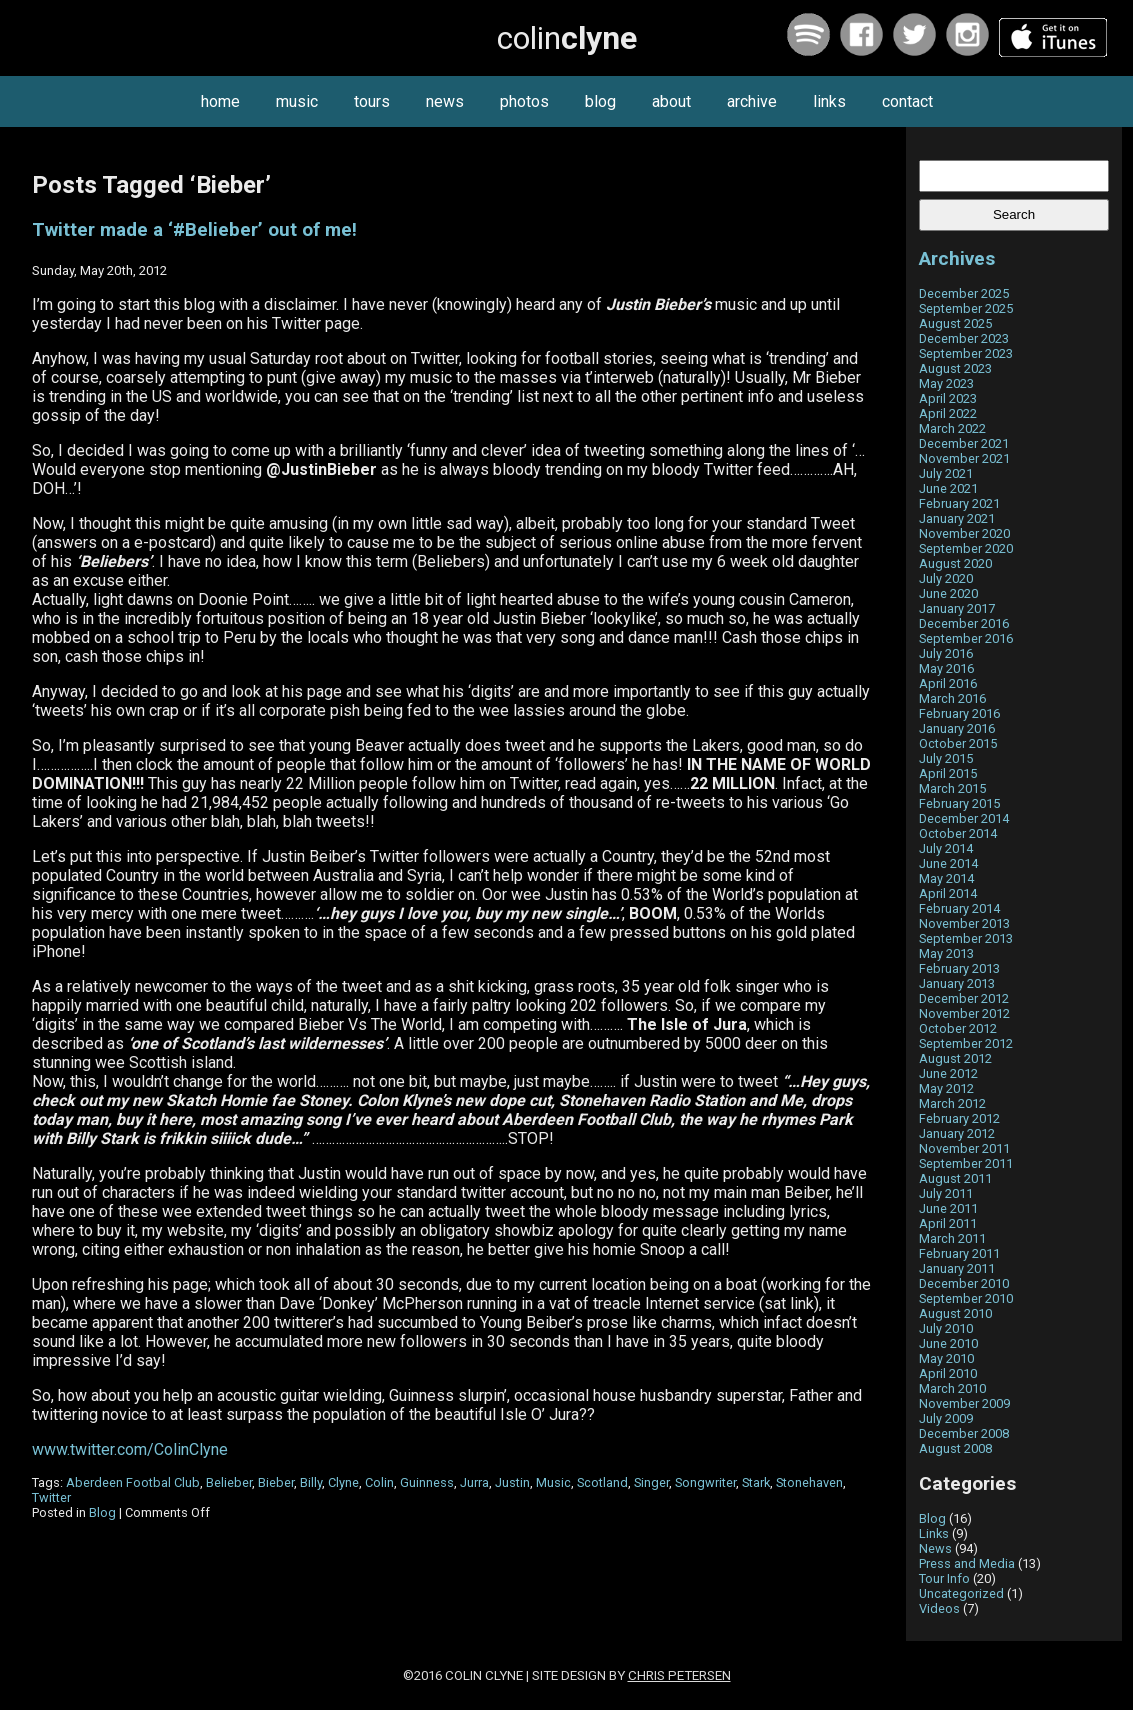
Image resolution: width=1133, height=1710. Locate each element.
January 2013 (957, 983)
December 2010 (964, 1283)
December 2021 (964, 443)
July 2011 (946, 1193)
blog (600, 101)
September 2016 (966, 638)
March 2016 (952, 698)
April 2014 (948, 893)
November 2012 (964, 1013)
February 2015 (959, 803)
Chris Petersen (679, 1675)
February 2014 (959, 908)
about (671, 101)
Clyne (343, 1482)
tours (372, 101)
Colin (379, 1482)
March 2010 (952, 1388)
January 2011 (957, 1268)
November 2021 (964, 458)
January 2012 (957, 1133)
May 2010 (946, 1358)
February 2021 (959, 503)
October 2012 (958, 1028)
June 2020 (948, 593)
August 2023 (955, 368)
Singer (651, 1482)
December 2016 (964, 623)
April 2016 (948, 683)
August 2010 (955, 1313)
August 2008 (955, 1448)
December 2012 (964, 998)
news (445, 101)
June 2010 (948, 1343)
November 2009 (964, 1403)
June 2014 (948, 863)
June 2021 (948, 488)
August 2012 (955, 1058)
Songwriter (705, 1482)
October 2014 (958, 833)
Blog (102, 1512)
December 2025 (964, 293)
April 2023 (948, 398)
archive (752, 101)
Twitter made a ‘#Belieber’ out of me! (194, 230)
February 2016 (959, 713)
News (935, 1548)
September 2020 (966, 548)
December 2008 (964, 1433)
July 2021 (946, 473)
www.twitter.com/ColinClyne (130, 1449)
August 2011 (955, 1178)
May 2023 (946, 383)
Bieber (276, 1482)
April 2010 (948, 1373)
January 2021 (957, 518)
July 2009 (946, 1418)
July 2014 (946, 848)
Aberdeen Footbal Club (133, 1482)
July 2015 (946, 758)
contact (907, 101)
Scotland (602, 1482)
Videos (939, 1608)
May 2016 (946, 668)
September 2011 (966, 1163)
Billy (311, 1482)
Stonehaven (809, 1482)
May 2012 (946, 1088)
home (220, 101)
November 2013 (964, 923)
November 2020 (964, 533)
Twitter (51, 1497)
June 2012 (948, 1073)
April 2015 (948, 773)
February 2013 (959, 968)
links (829, 101)
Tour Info (944, 1578)
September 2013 (966, 938)
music (297, 101)
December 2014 (964, 818)
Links (934, 1533)
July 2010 (946, 1328)
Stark (756, 1482)
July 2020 (946, 578)
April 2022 (948, 413)
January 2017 (957, 608)
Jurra (474, 1482)
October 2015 (958, 743)
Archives (957, 258)
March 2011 (952, 1238)
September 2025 (966, 308)
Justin (512, 1482)
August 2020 (955, 563)
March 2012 (952, 1103)
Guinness (427, 1482)
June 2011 (948, 1208)
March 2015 (952, 788)
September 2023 (966, 353)
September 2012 (966, 1043)
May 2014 (946, 878)
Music (553, 1482)
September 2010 (966, 1298)
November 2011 (964, 1148)
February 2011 (959, 1253)
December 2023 (964, 338)
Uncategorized (961, 1593)
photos (524, 101)
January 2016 (957, 728)
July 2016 (946, 653)
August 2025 (955, 323)
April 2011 (948, 1223)
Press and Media (967, 1563)
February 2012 (959, 1118)
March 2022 (952, 428)
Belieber (229, 1482)
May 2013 (946, 953)
